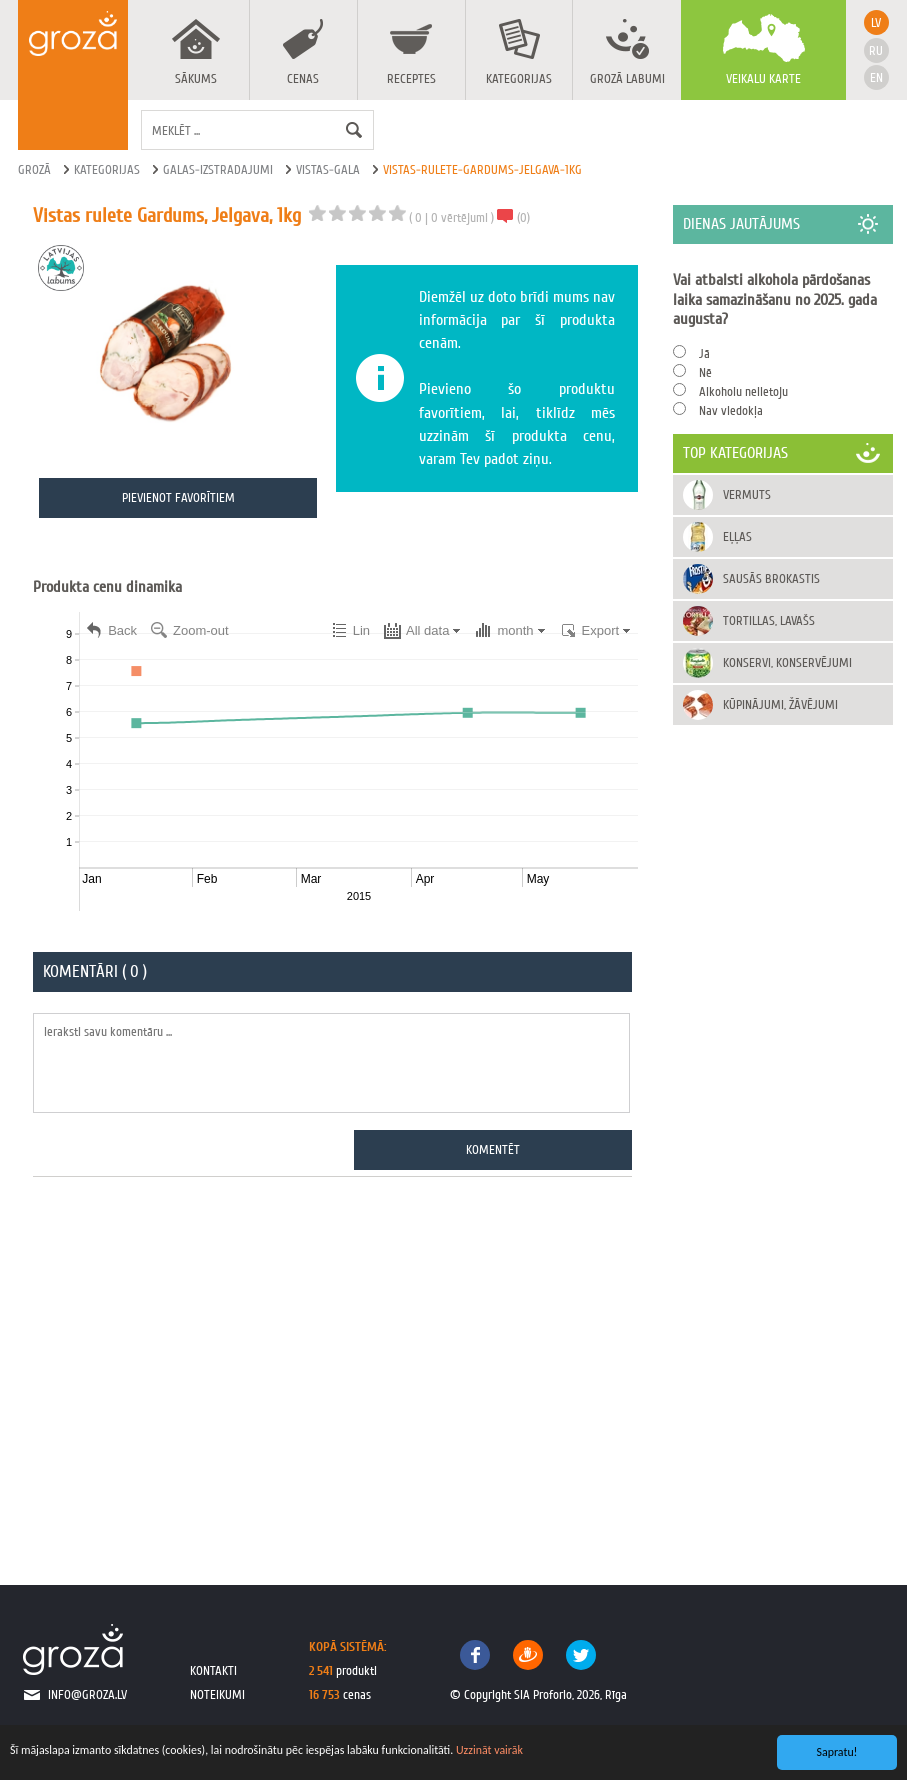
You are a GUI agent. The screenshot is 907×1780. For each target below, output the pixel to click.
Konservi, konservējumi (787, 662)
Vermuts (747, 494)
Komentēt (493, 1149)
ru (876, 50)
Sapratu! (837, 1752)
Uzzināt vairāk (489, 1750)
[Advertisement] (335, 1370)
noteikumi (217, 1694)
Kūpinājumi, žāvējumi (780, 704)
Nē (705, 372)
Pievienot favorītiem (178, 497)
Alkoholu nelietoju (743, 391)
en (876, 77)
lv (876, 22)
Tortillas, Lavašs (769, 620)
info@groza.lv (87, 1694)
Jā (704, 353)
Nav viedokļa (731, 410)
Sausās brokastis (771, 578)
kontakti (213, 1670)
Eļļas (737, 536)
